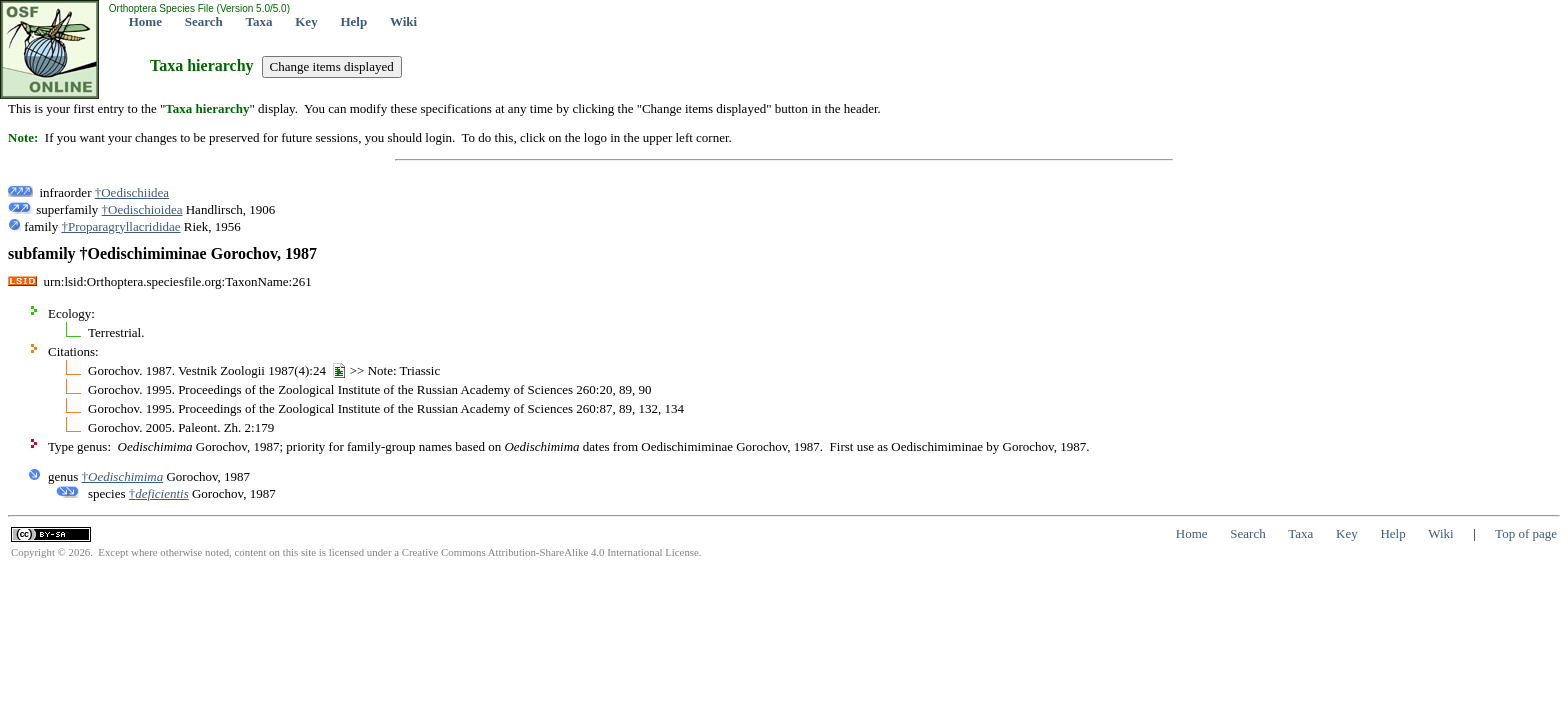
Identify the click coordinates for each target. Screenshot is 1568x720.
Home (145, 21)
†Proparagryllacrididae (120, 226)
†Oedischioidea (142, 209)
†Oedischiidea (132, 192)
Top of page (1526, 533)
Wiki (403, 21)
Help (353, 21)
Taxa (259, 21)
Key (306, 21)
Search (204, 21)
